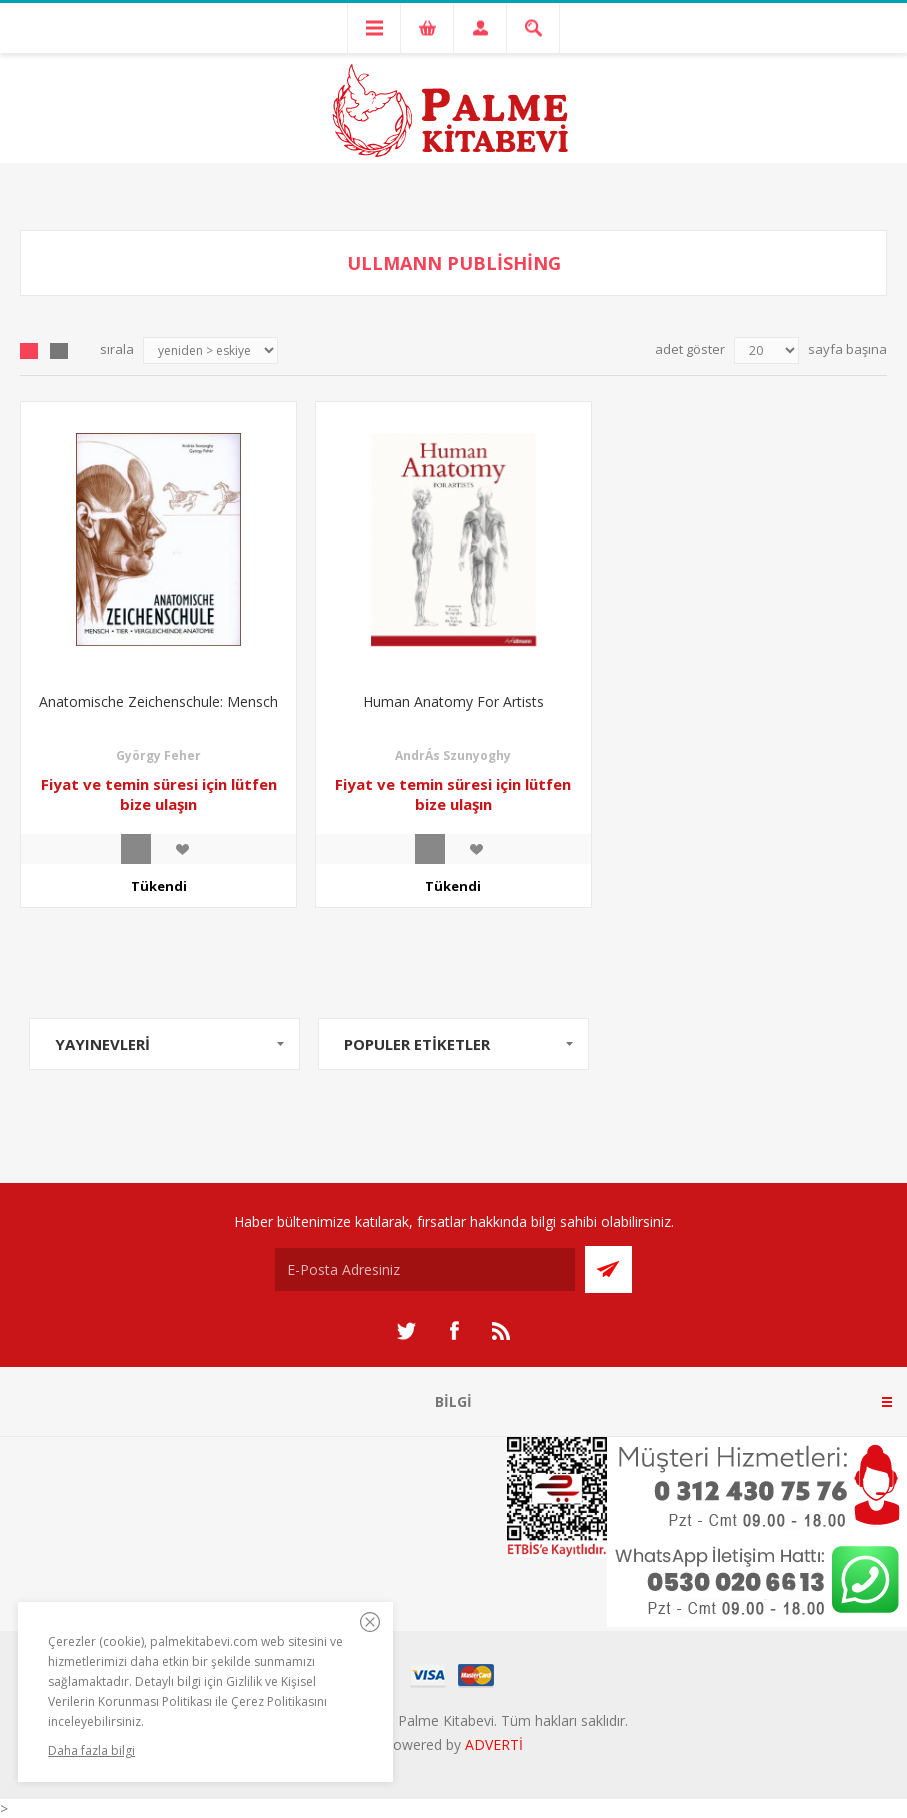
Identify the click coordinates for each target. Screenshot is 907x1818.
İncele (136, 849)
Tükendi (159, 886)
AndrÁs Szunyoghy (453, 755)
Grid (29, 351)
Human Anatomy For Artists (453, 701)
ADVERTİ (494, 1744)
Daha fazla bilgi (91, 1750)
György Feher (158, 755)
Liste (59, 351)
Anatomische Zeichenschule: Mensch (158, 701)
